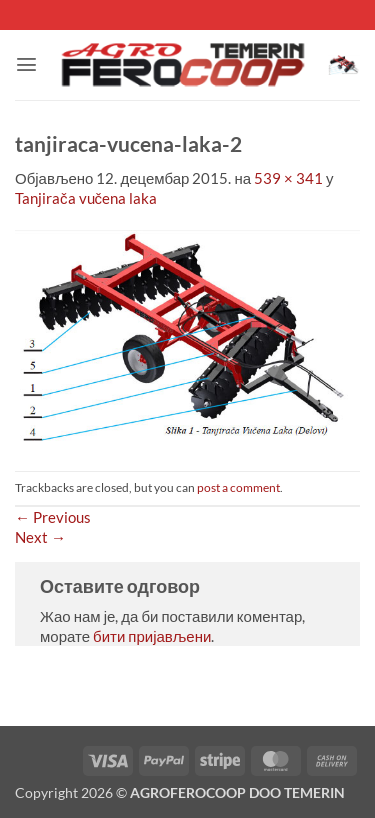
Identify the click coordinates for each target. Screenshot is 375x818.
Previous (53, 517)
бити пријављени (152, 636)
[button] (26, 64)
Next (40, 537)
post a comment (238, 487)
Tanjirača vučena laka (86, 198)
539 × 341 (288, 178)
